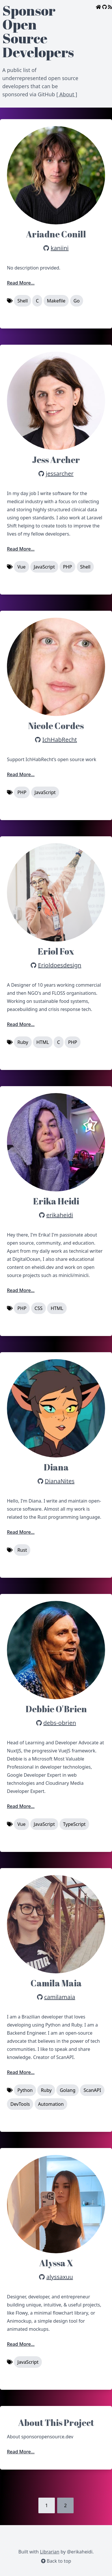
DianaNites (59, 1481)
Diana (56, 1467)
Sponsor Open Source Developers (38, 31)
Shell (22, 301)
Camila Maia (56, 1983)
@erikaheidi (80, 2552)
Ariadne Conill (56, 234)
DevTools (20, 2104)
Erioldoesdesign (59, 965)
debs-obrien (59, 1723)
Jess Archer (56, 460)
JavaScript (44, 567)
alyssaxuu (59, 2277)
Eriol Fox (56, 951)
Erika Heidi (56, 1201)
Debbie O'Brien (56, 1709)
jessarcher (60, 473)
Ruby (22, 1042)
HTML (42, 1042)
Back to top (56, 2561)
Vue (21, 567)
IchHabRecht (59, 739)
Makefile (56, 301)
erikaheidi (59, 1215)
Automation (51, 2104)
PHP (67, 567)
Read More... (21, 283)
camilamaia (59, 1997)
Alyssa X (56, 2263)
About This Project (56, 2423)
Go (77, 301)
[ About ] (66, 94)
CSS (39, 1308)
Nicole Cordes (56, 726)
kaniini (60, 248)
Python (25, 2090)
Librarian (49, 2552)
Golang (67, 2090)
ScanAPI (92, 2090)
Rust (22, 1550)
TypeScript (74, 1824)
